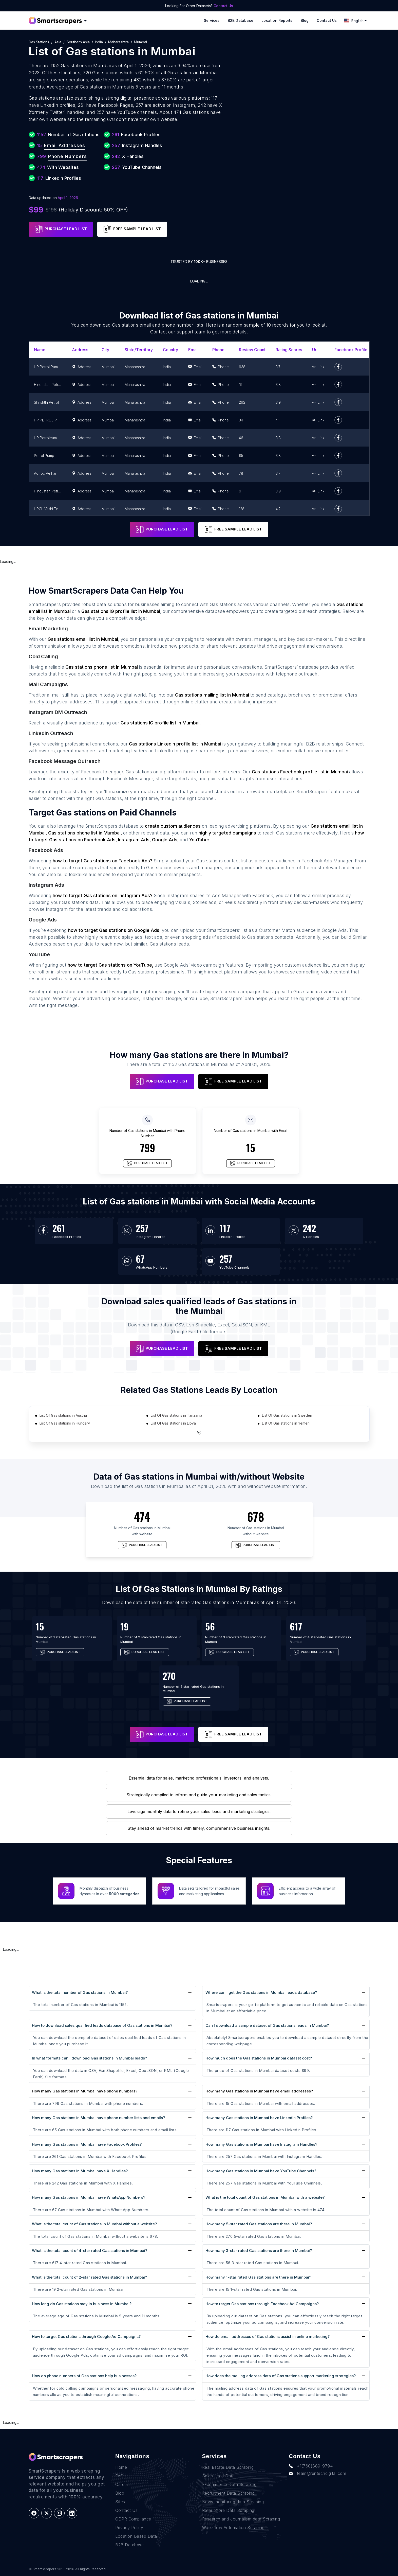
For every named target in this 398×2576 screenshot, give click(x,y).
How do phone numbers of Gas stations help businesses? (84, 2375)
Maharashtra (118, 42)
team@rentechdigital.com (317, 2473)
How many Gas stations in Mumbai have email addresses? (259, 2091)
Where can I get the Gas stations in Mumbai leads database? (261, 1992)
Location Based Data (136, 2536)
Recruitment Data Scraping (228, 2493)
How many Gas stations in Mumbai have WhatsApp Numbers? (88, 2197)
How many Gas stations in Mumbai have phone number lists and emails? (98, 2117)
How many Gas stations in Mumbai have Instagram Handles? (261, 2144)
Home (121, 2467)
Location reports (276, 20)
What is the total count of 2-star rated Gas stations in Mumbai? (89, 2277)
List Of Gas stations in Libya (173, 1423)
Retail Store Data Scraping (228, 2510)
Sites (120, 2501)
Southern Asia (78, 42)
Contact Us (223, 6)
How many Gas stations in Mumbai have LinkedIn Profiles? (259, 2117)
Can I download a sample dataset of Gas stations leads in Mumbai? (267, 2025)
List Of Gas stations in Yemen (286, 1423)
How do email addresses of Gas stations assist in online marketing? (267, 2336)
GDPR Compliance (133, 2518)
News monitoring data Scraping (233, 2501)
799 (147, 1147)
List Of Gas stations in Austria (63, 1415)
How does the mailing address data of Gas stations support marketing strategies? (280, 2375)
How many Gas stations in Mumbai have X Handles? (80, 2171)
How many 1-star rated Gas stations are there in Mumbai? (258, 2277)
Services (212, 20)
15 (250, 1147)
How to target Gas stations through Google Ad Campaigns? (86, 2336)
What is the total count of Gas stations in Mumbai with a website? (265, 2197)
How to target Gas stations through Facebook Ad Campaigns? (262, 2303)
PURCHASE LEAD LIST (61, 229)
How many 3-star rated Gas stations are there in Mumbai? (258, 2250)
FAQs (120, 2475)
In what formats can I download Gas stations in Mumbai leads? (89, 2058)
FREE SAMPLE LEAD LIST (132, 229)
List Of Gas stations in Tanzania (176, 1415)
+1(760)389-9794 (311, 2466)
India (99, 42)
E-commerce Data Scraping (229, 2484)
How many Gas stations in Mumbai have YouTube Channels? (260, 2171)
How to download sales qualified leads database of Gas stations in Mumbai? (102, 2025)
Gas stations (39, 42)
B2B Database (241, 20)
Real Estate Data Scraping (228, 2467)
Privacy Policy (129, 2527)
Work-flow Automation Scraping (233, 2527)
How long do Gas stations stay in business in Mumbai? (81, 2303)
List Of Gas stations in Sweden (287, 1415)
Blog (305, 20)
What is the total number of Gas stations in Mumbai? (80, 1992)
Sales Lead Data (218, 2475)
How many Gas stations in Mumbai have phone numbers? (84, 2091)
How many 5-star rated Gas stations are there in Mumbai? (258, 2224)
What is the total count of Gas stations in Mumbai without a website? (94, 2224)
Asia (57, 42)
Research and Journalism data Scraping (241, 2518)
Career (121, 2484)
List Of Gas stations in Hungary (65, 1423)
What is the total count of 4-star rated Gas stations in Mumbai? (89, 2250)
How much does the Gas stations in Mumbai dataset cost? (258, 2058)
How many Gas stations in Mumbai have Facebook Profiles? (87, 2144)
